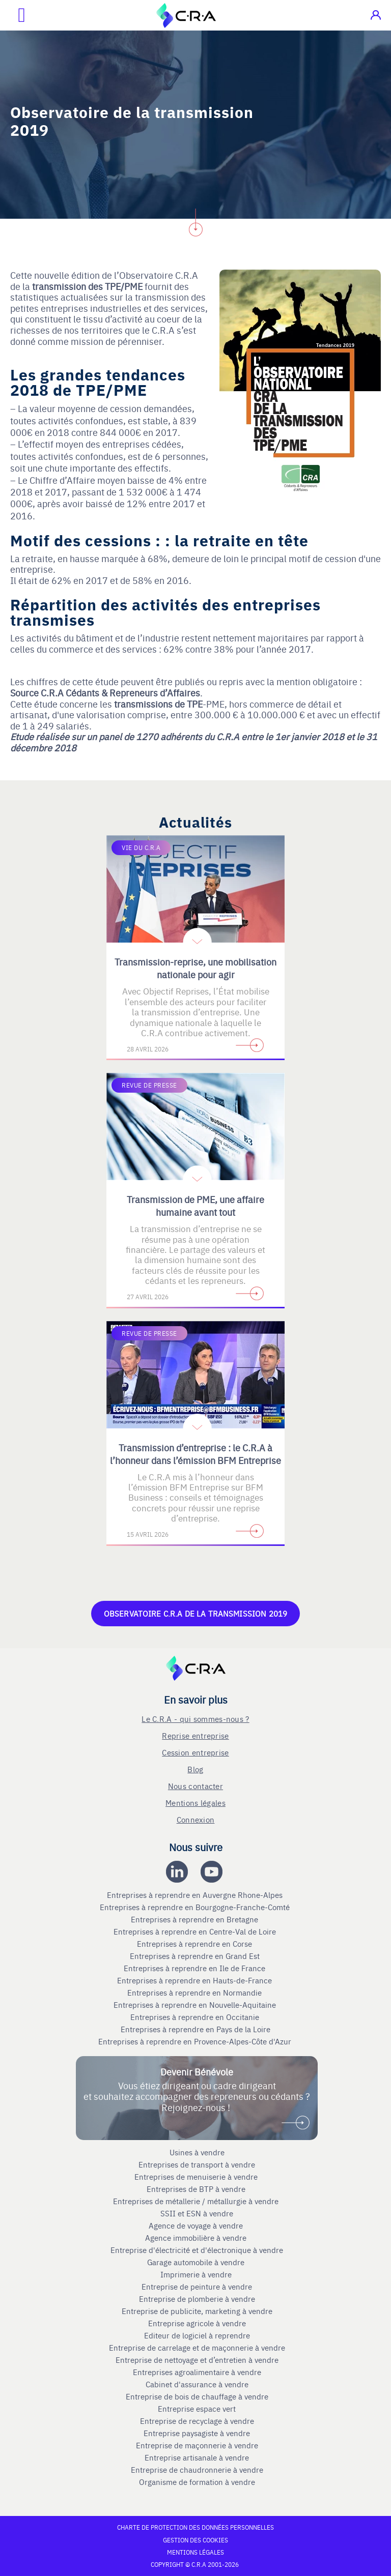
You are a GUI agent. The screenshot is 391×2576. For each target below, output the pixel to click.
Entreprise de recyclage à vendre (197, 2420)
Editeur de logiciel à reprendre (197, 2335)
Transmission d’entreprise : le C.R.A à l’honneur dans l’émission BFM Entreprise (195, 1454)
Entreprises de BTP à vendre (197, 2188)
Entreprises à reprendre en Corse (195, 1943)
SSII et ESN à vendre (196, 2213)
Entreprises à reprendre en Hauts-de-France (195, 1980)
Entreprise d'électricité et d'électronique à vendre (196, 2250)
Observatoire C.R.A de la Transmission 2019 (195, 1613)
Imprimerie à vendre (197, 2274)
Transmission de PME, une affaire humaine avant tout (195, 1205)
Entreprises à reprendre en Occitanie (195, 2017)
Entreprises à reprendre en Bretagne (195, 1919)
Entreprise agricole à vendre (197, 2323)
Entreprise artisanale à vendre (197, 2457)
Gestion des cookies (195, 2539)
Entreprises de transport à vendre (196, 2164)
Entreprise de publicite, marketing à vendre (197, 2311)
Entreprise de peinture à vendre (197, 2286)
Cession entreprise (195, 1752)
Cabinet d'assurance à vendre (197, 2384)
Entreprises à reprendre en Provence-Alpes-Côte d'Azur (195, 2041)
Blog (195, 1769)
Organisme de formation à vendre (197, 2481)
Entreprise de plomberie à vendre (197, 2298)
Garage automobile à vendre (196, 2262)
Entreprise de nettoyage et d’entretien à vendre (197, 2359)
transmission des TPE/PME (87, 286)
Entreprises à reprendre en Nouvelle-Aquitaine (196, 2004)
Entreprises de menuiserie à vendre (197, 2176)
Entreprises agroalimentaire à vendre (197, 2372)
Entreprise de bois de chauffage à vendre (197, 2396)
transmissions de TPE (158, 703)
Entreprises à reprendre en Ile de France (195, 1968)
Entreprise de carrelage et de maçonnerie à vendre (197, 2347)
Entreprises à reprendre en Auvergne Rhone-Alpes (196, 1894)
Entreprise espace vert (197, 2408)
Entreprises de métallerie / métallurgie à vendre (197, 2201)
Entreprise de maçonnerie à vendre (197, 2445)
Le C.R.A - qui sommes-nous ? (195, 1718)
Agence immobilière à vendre (196, 2237)
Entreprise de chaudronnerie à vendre (197, 2469)
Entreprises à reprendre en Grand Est (196, 1955)
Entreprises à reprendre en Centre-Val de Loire (196, 1931)
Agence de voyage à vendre (197, 2225)
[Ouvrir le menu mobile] (12, 15)
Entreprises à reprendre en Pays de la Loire (195, 2029)
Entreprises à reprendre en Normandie (195, 1992)
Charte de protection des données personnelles (195, 2527)
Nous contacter (195, 1785)
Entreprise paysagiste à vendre (197, 2433)
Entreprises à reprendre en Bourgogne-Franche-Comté (196, 1907)
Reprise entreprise (195, 1735)
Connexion (196, 1819)
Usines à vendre (197, 2152)
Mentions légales (195, 1802)
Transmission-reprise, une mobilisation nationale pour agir (195, 968)
